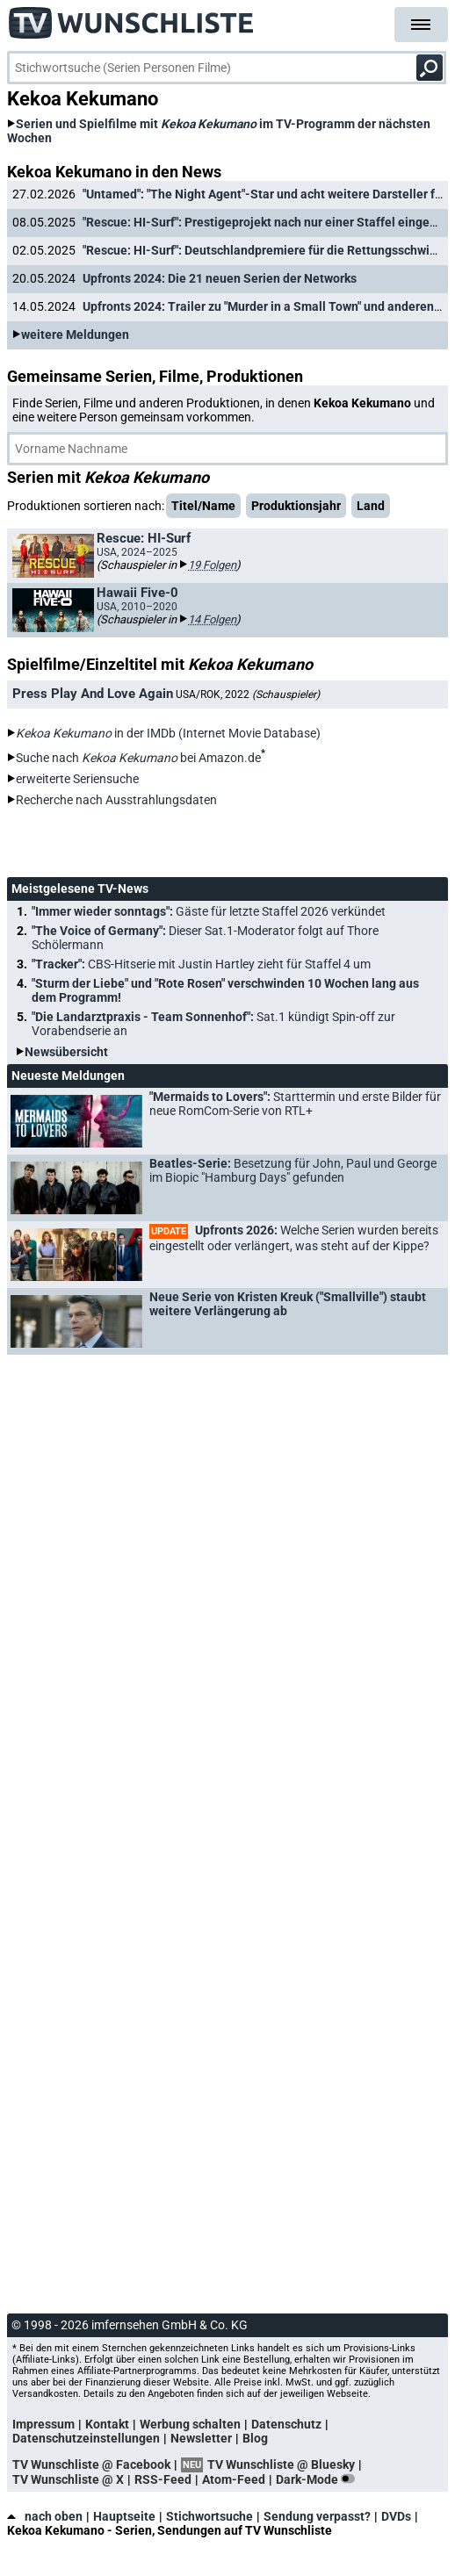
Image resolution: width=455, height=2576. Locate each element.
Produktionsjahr (296, 506)
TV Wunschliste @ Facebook (91, 2464)
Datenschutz (286, 2424)
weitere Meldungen (75, 334)
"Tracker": (201, 964)
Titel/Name (203, 506)
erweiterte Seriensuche (77, 779)
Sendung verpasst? (317, 2516)
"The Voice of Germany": (205, 938)
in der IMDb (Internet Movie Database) (168, 733)
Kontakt (107, 2424)
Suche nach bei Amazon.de (138, 758)
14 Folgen (212, 619)
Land (371, 506)
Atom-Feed (233, 2479)
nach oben (45, 2516)
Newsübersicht (66, 1052)
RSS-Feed (162, 2479)
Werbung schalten (190, 2424)
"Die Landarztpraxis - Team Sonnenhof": (213, 1024)
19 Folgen (212, 565)
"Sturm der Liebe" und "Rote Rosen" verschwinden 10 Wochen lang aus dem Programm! (225, 990)
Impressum (43, 2424)
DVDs (396, 2516)
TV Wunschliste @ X (68, 2479)
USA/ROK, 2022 (248, 694)
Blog (255, 2438)
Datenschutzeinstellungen (86, 2438)
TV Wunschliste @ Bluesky (281, 2464)
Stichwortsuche (209, 2516)
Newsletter (201, 2438)
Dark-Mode (319, 2479)
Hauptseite (124, 2516)
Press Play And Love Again (92, 694)
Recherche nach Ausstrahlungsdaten (116, 800)
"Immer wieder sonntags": (209, 911)
